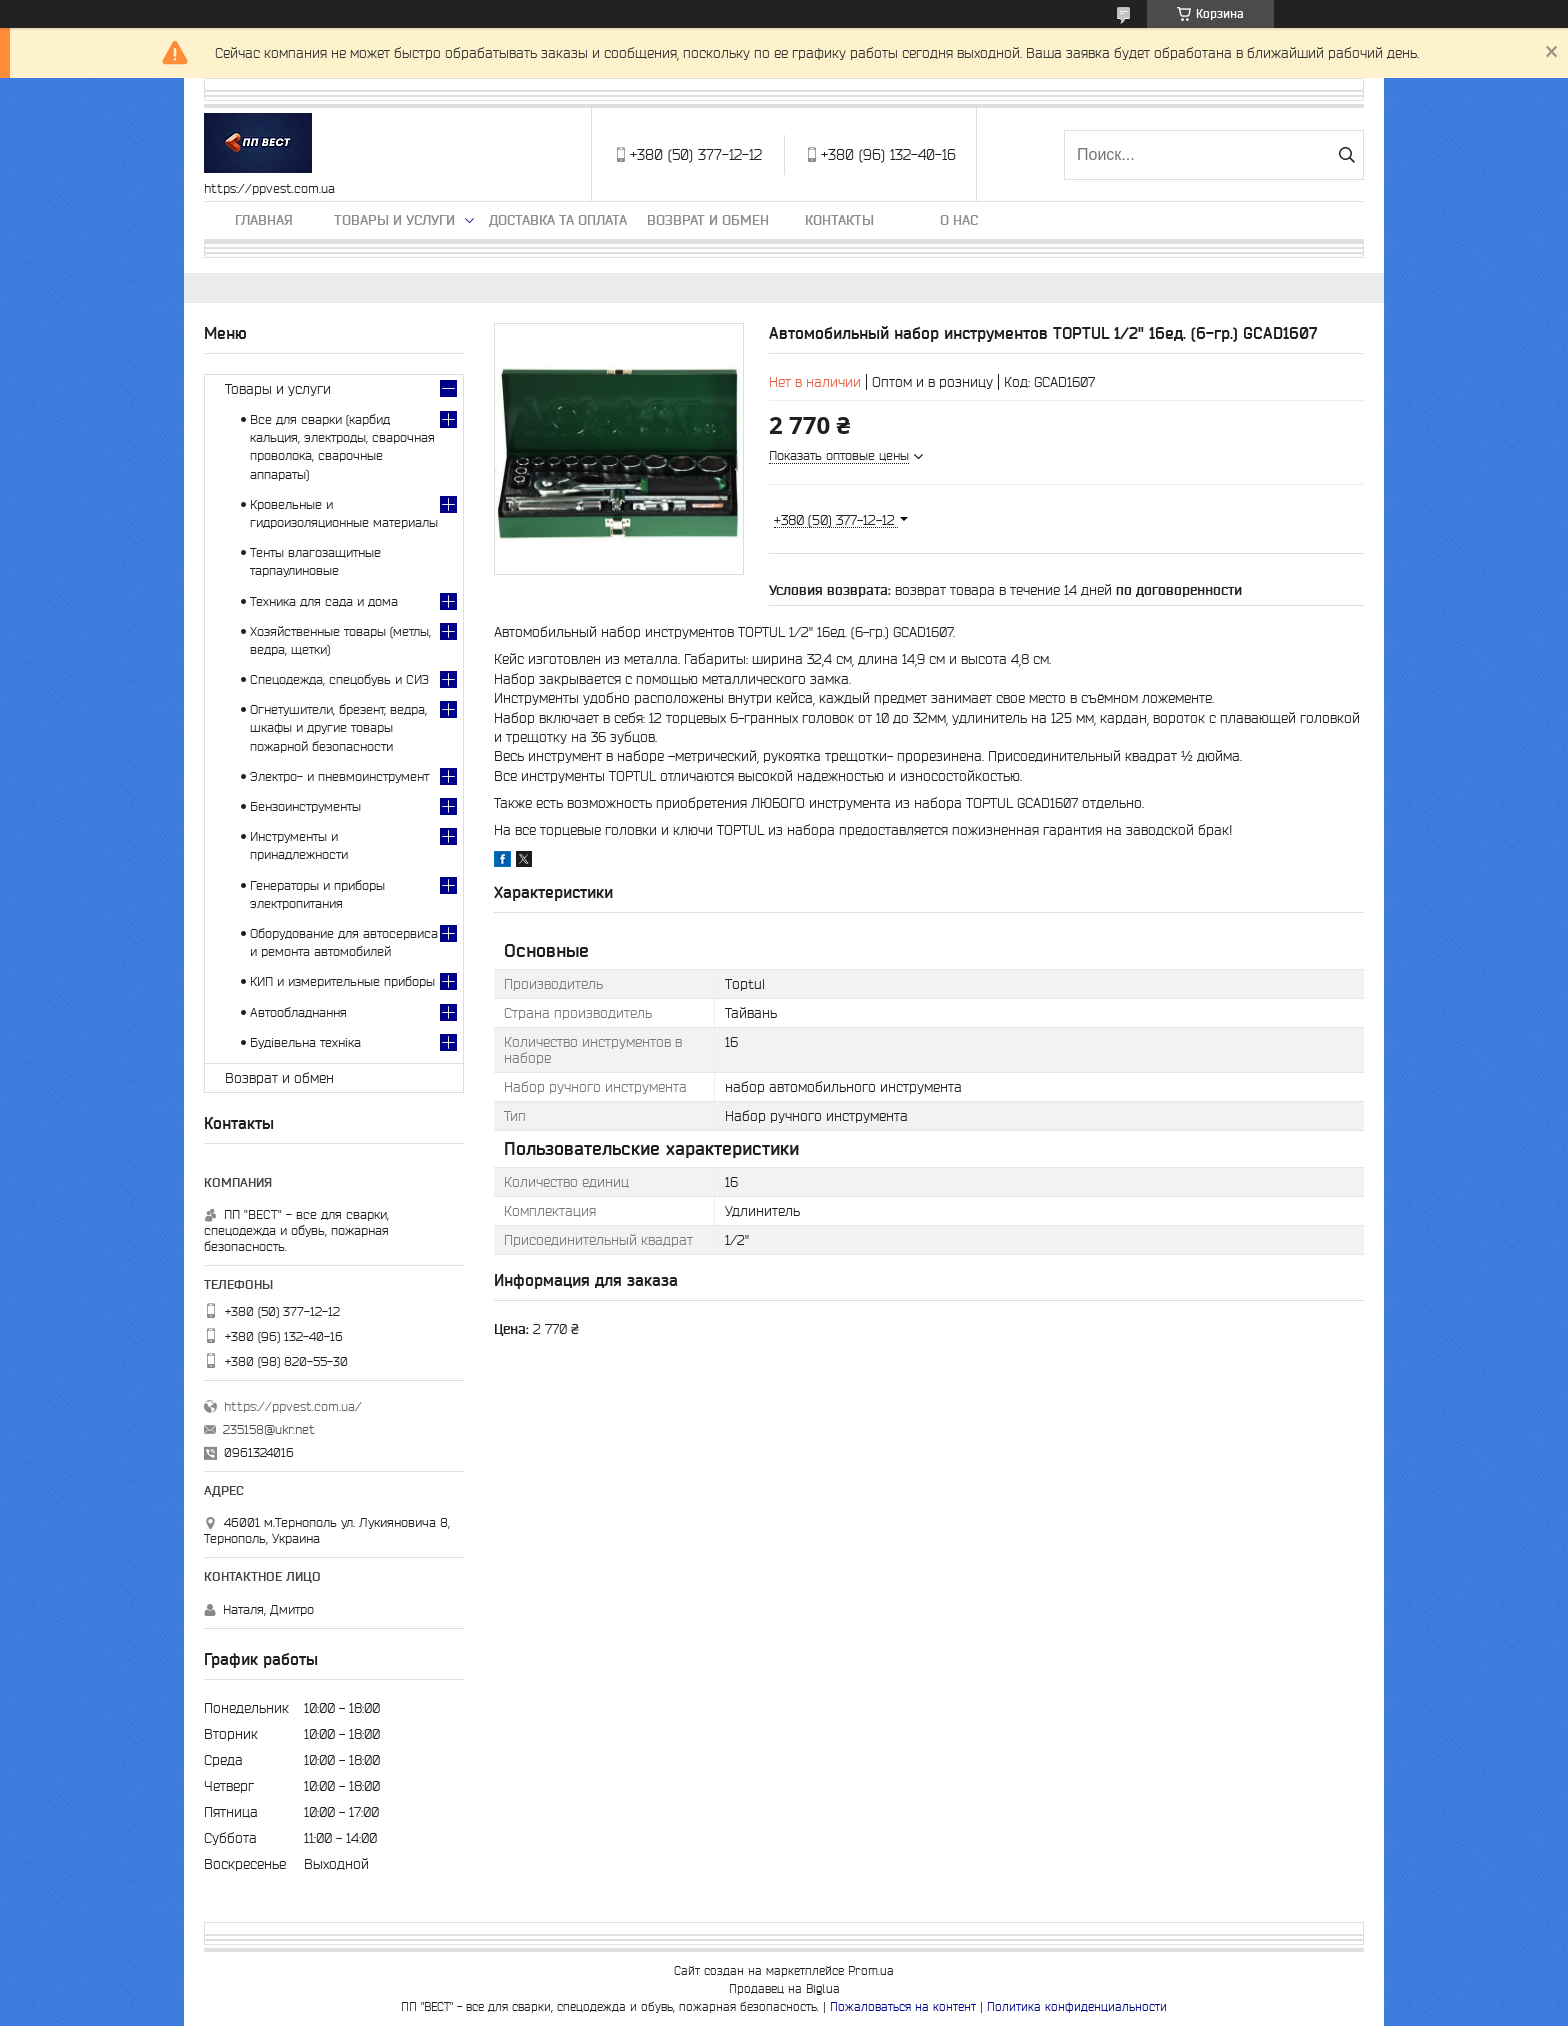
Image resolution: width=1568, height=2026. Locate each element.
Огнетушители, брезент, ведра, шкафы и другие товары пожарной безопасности (338, 727)
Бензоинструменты (305, 806)
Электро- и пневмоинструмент (339, 776)
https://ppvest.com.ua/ (293, 1406)
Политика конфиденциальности (1077, 2006)
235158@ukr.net (269, 1429)
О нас (959, 220)
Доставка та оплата (558, 220)
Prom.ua (871, 1970)
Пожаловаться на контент (903, 2006)
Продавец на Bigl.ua (784, 1988)
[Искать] (1346, 155)
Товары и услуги (394, 220)
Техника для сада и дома (324, 601)
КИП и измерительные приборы (342, 981)
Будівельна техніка (305, 1042)
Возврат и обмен (708, 220)
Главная (264, 220)
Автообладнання (298, 1012)
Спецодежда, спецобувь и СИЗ (339, 679)
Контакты (839, 220)
